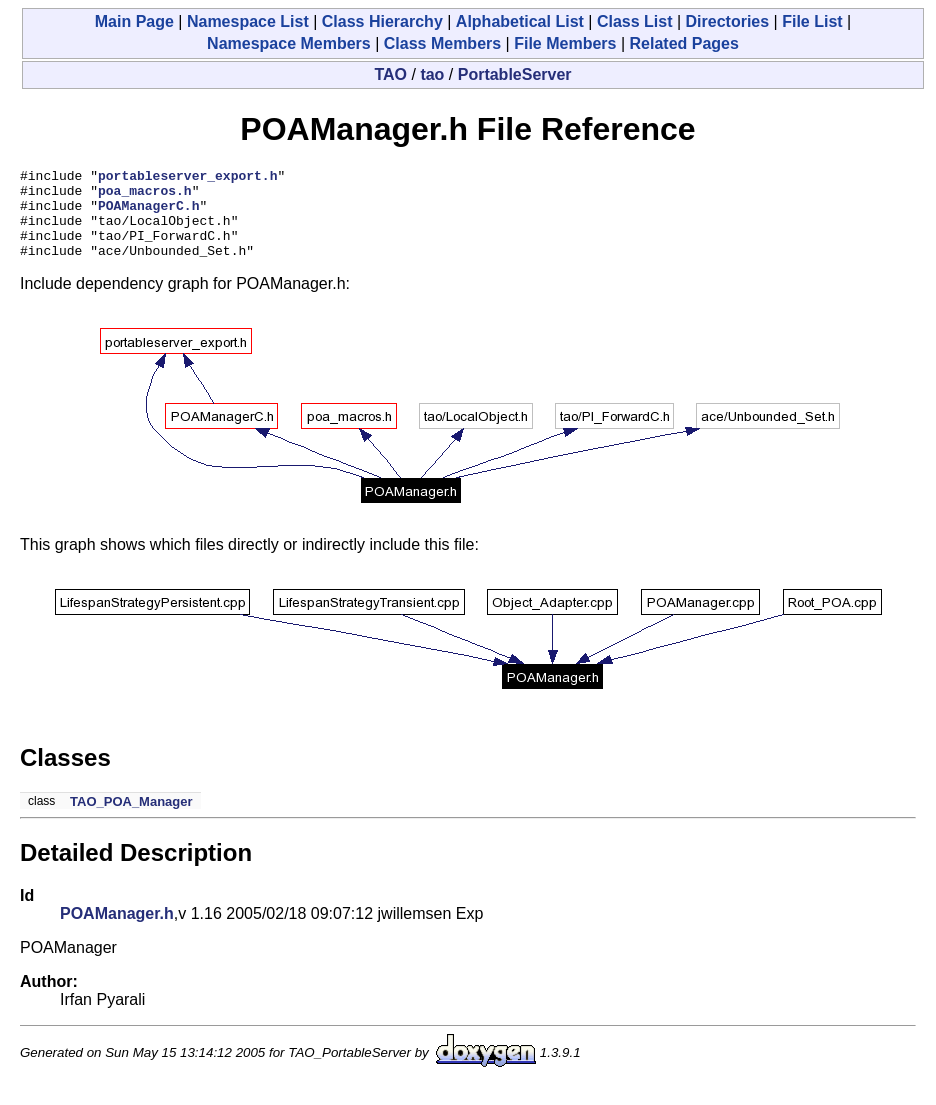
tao (432, 74)
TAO (390, 74)
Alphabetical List (520, 21)
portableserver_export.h (187, 178)
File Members (565, 43)
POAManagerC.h (148, 214)
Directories (728, 21)
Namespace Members (289, 43)
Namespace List (248, 21)
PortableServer (515, 74)
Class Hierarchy (382, 21)
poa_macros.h (145, 196)
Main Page (134, 21)
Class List (635, 21)
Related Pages (684, 43)
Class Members (442, 43)
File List (812, 21)
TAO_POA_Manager (131, 819)
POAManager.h (117, 931)
